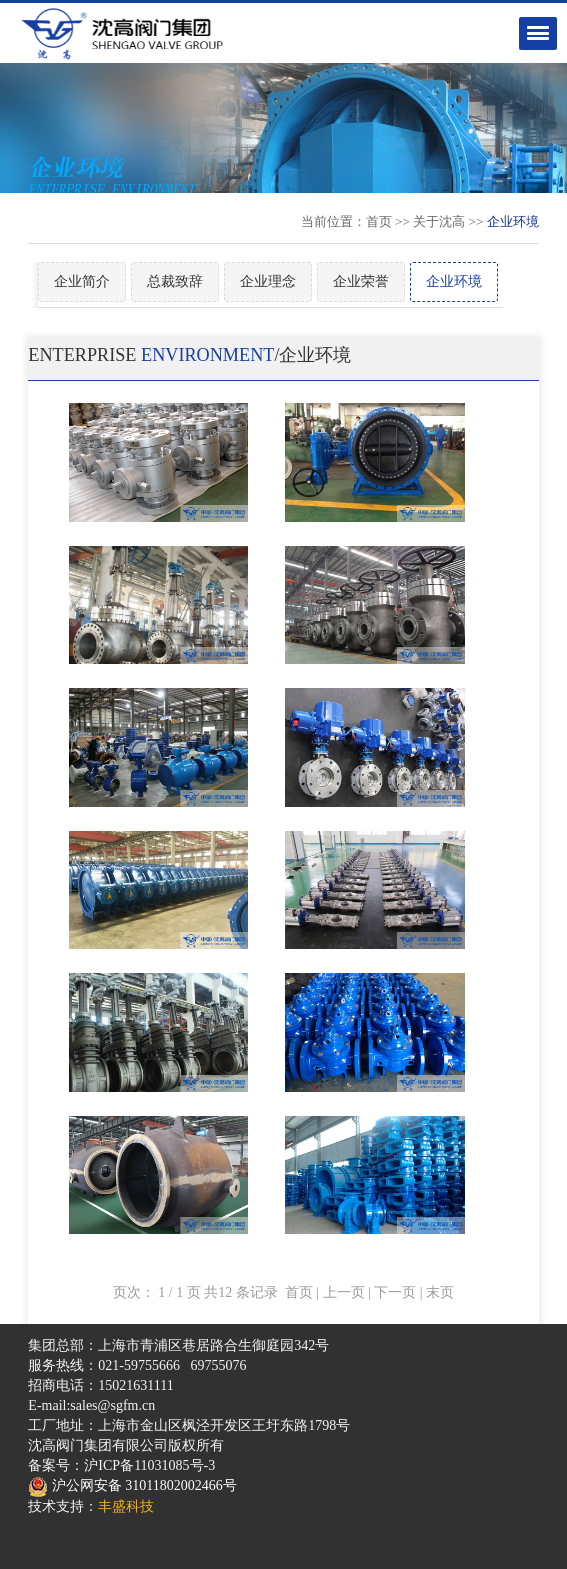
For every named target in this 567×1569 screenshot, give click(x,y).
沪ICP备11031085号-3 (149, 1465)
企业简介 (82, 281)
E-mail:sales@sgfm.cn (91, 1405)
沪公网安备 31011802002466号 (132, 1485)
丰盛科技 (126, 1506)
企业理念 (268, 281)
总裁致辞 (175, 281)
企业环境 (454, 281)
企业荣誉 (361, 281)
